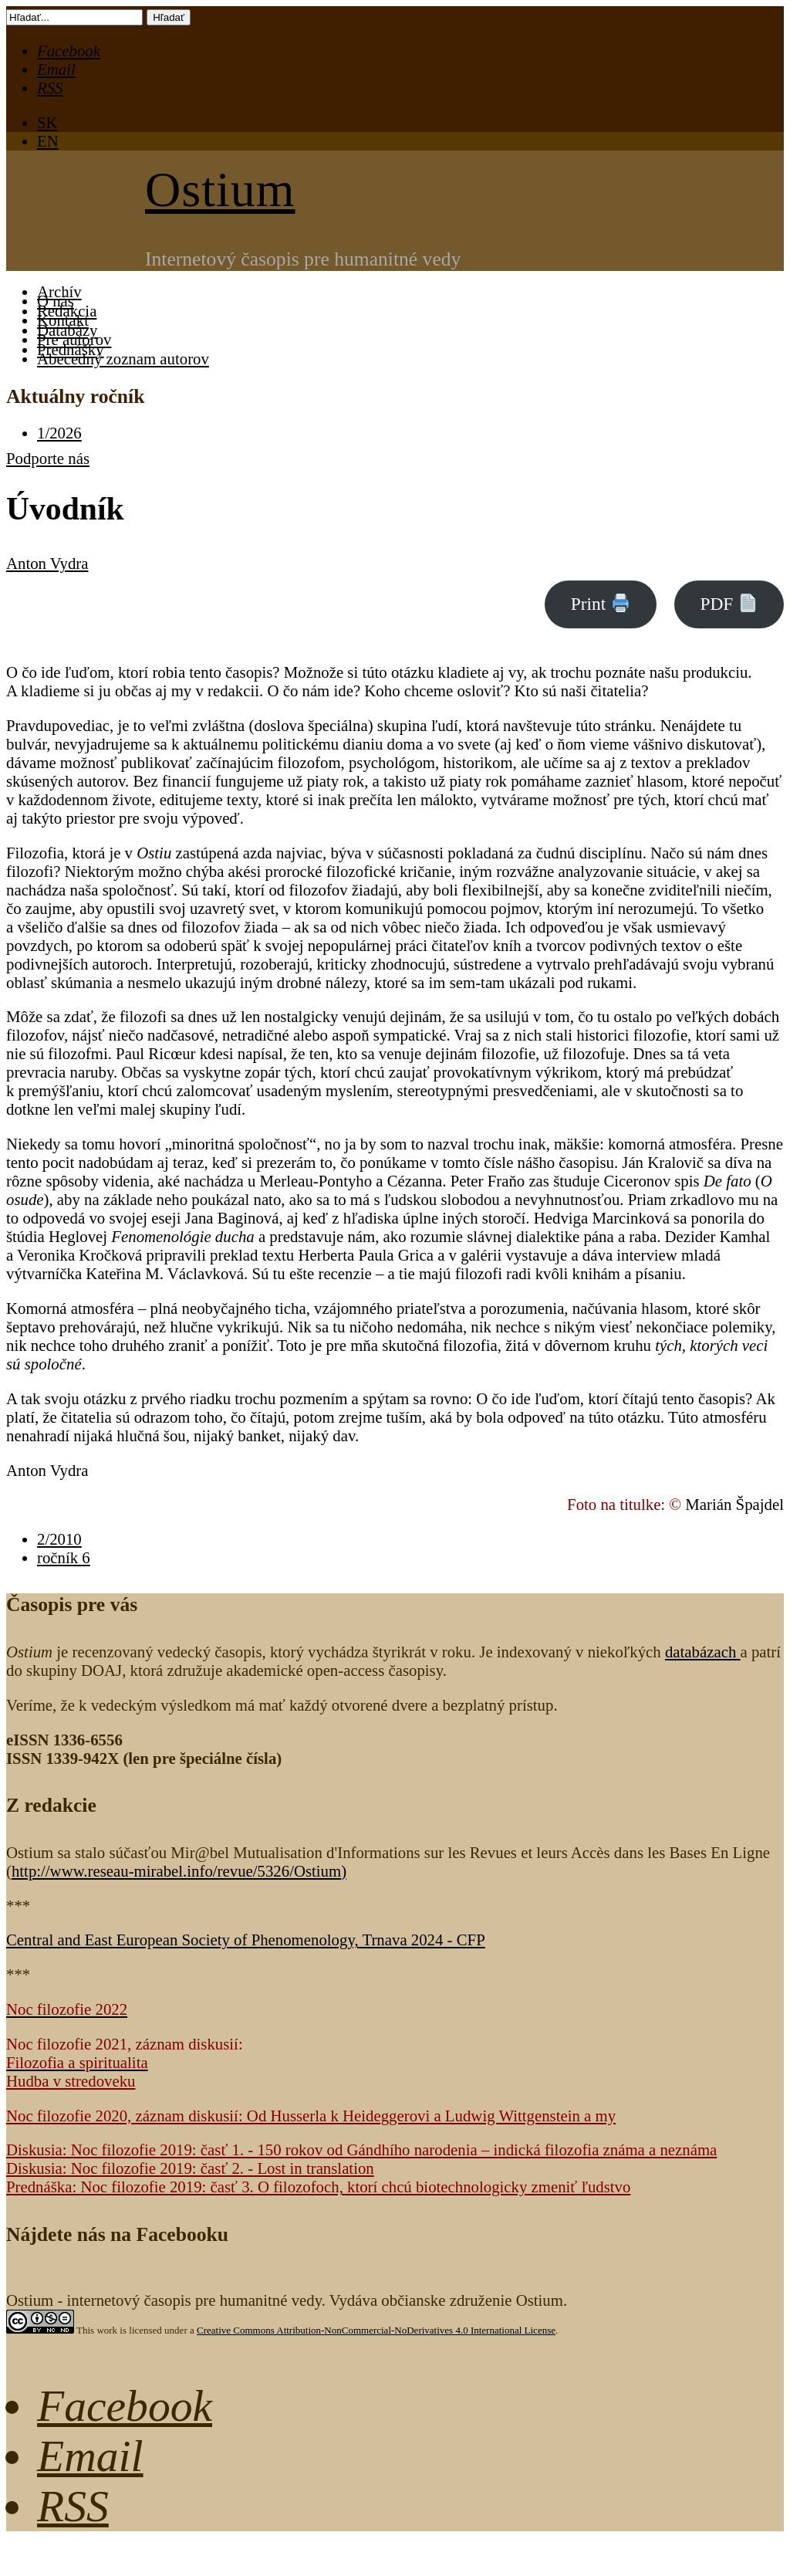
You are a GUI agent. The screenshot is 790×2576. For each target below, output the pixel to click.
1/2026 (59, 433)
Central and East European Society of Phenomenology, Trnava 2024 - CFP (245, 1939)
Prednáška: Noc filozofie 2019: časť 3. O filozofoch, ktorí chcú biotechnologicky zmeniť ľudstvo (318, 2186)
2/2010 (59, 1539)
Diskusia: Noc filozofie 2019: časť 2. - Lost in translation (190, 2168)
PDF (728, 604)
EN (48, 141)
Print (600, 604)
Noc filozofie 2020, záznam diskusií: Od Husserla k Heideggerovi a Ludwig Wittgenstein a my (311, 2115)
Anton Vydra (47, 563)
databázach (703, 1651)
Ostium (220, 189)
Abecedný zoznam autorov (123, 358)
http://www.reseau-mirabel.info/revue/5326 (176, 1871)
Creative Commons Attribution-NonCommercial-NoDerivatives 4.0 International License (376, 2330)
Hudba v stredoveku (71, 2081)
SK (47, 122)
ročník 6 (63, 1557)
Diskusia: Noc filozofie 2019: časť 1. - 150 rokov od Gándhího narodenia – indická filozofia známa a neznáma (361, 2149)
